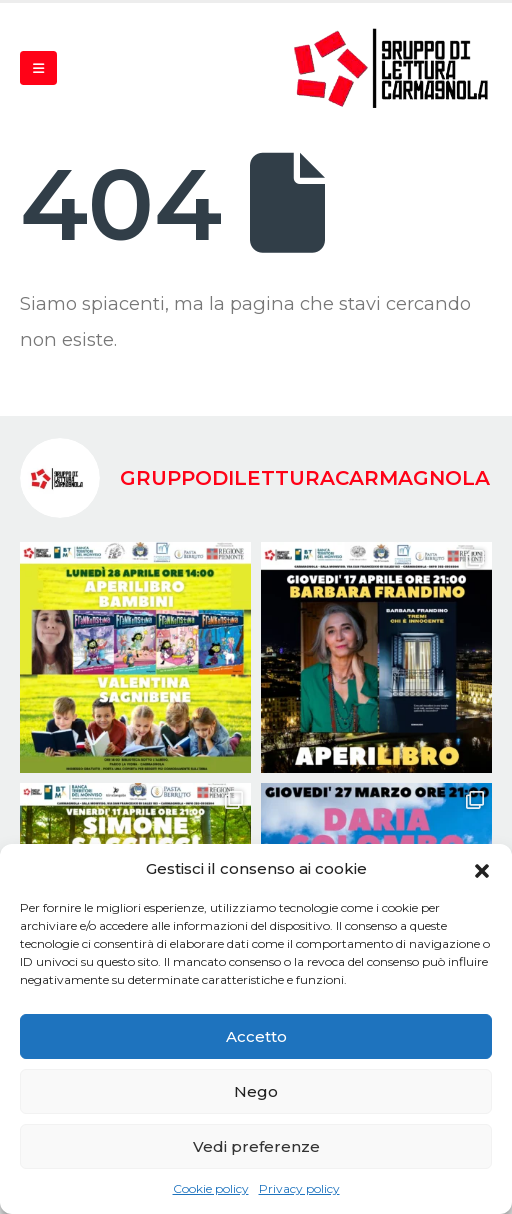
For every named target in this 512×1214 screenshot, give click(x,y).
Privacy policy (299, 1188)
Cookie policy (211, 1188)
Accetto (256, 1036)
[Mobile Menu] (38, 68)
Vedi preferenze (256, 1146)
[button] (482, 869)
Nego (256, 1091)
